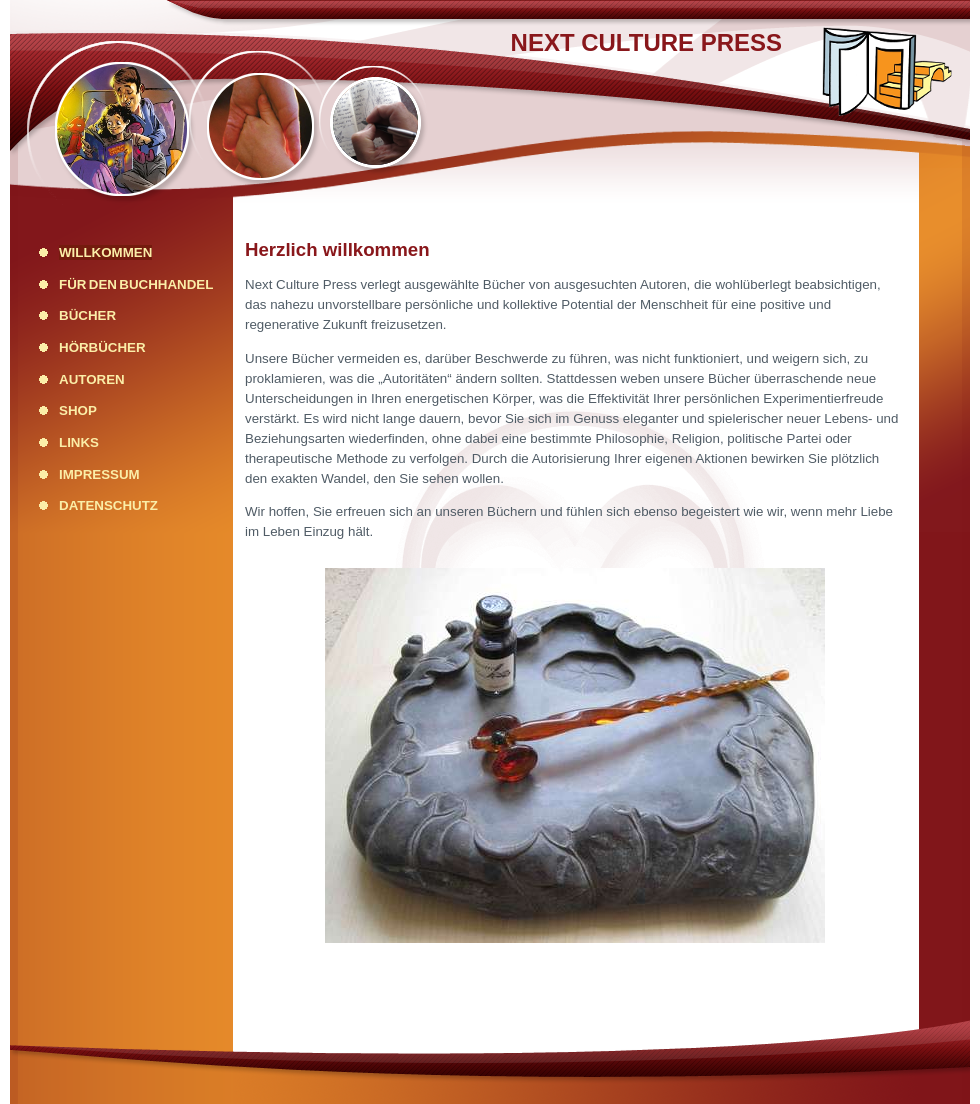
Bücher (87, 315)
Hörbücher (102, 347)
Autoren (92, 379)
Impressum (99, 474)
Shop (78, 410)
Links (79, 442)
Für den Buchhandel (136, 284)
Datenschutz (108, 505)
